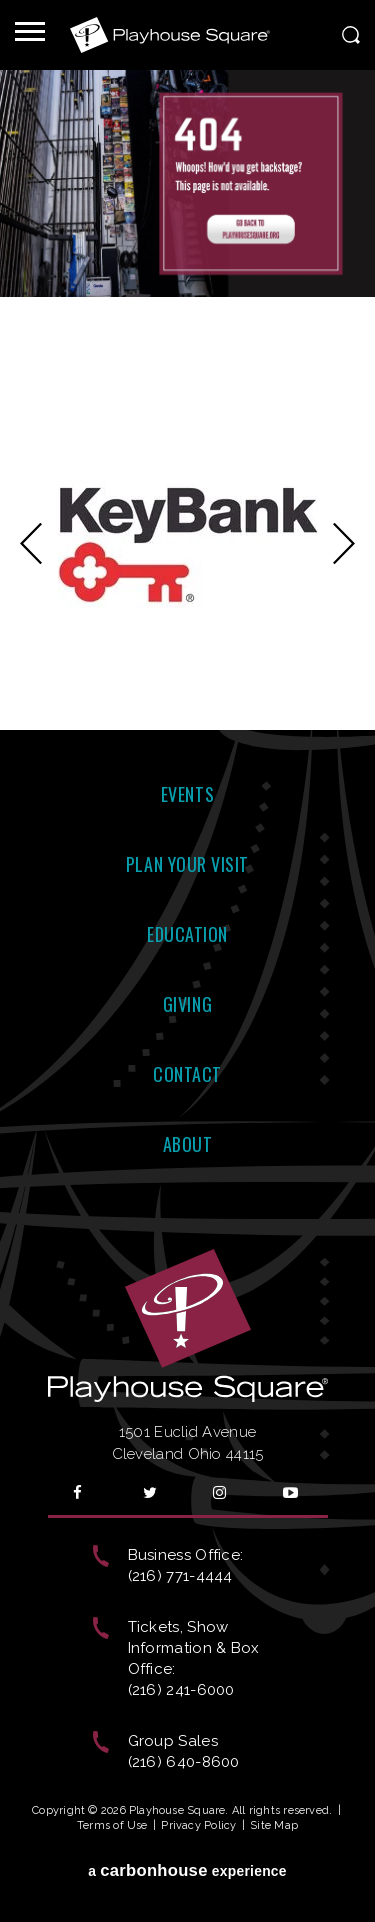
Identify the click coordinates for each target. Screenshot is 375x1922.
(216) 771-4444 (180, 1576)
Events (187, 794)
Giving (187, 1004)
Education (187, 934)
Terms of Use (112, 1825)
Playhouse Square (170, 35)
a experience (187, 1870)
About (188, 1144)
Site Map (274, 1825)
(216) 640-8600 (184, 1762)
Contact (187, 1074)
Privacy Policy (198, 1825)
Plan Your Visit (187, 864)
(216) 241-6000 (181, 1690)
